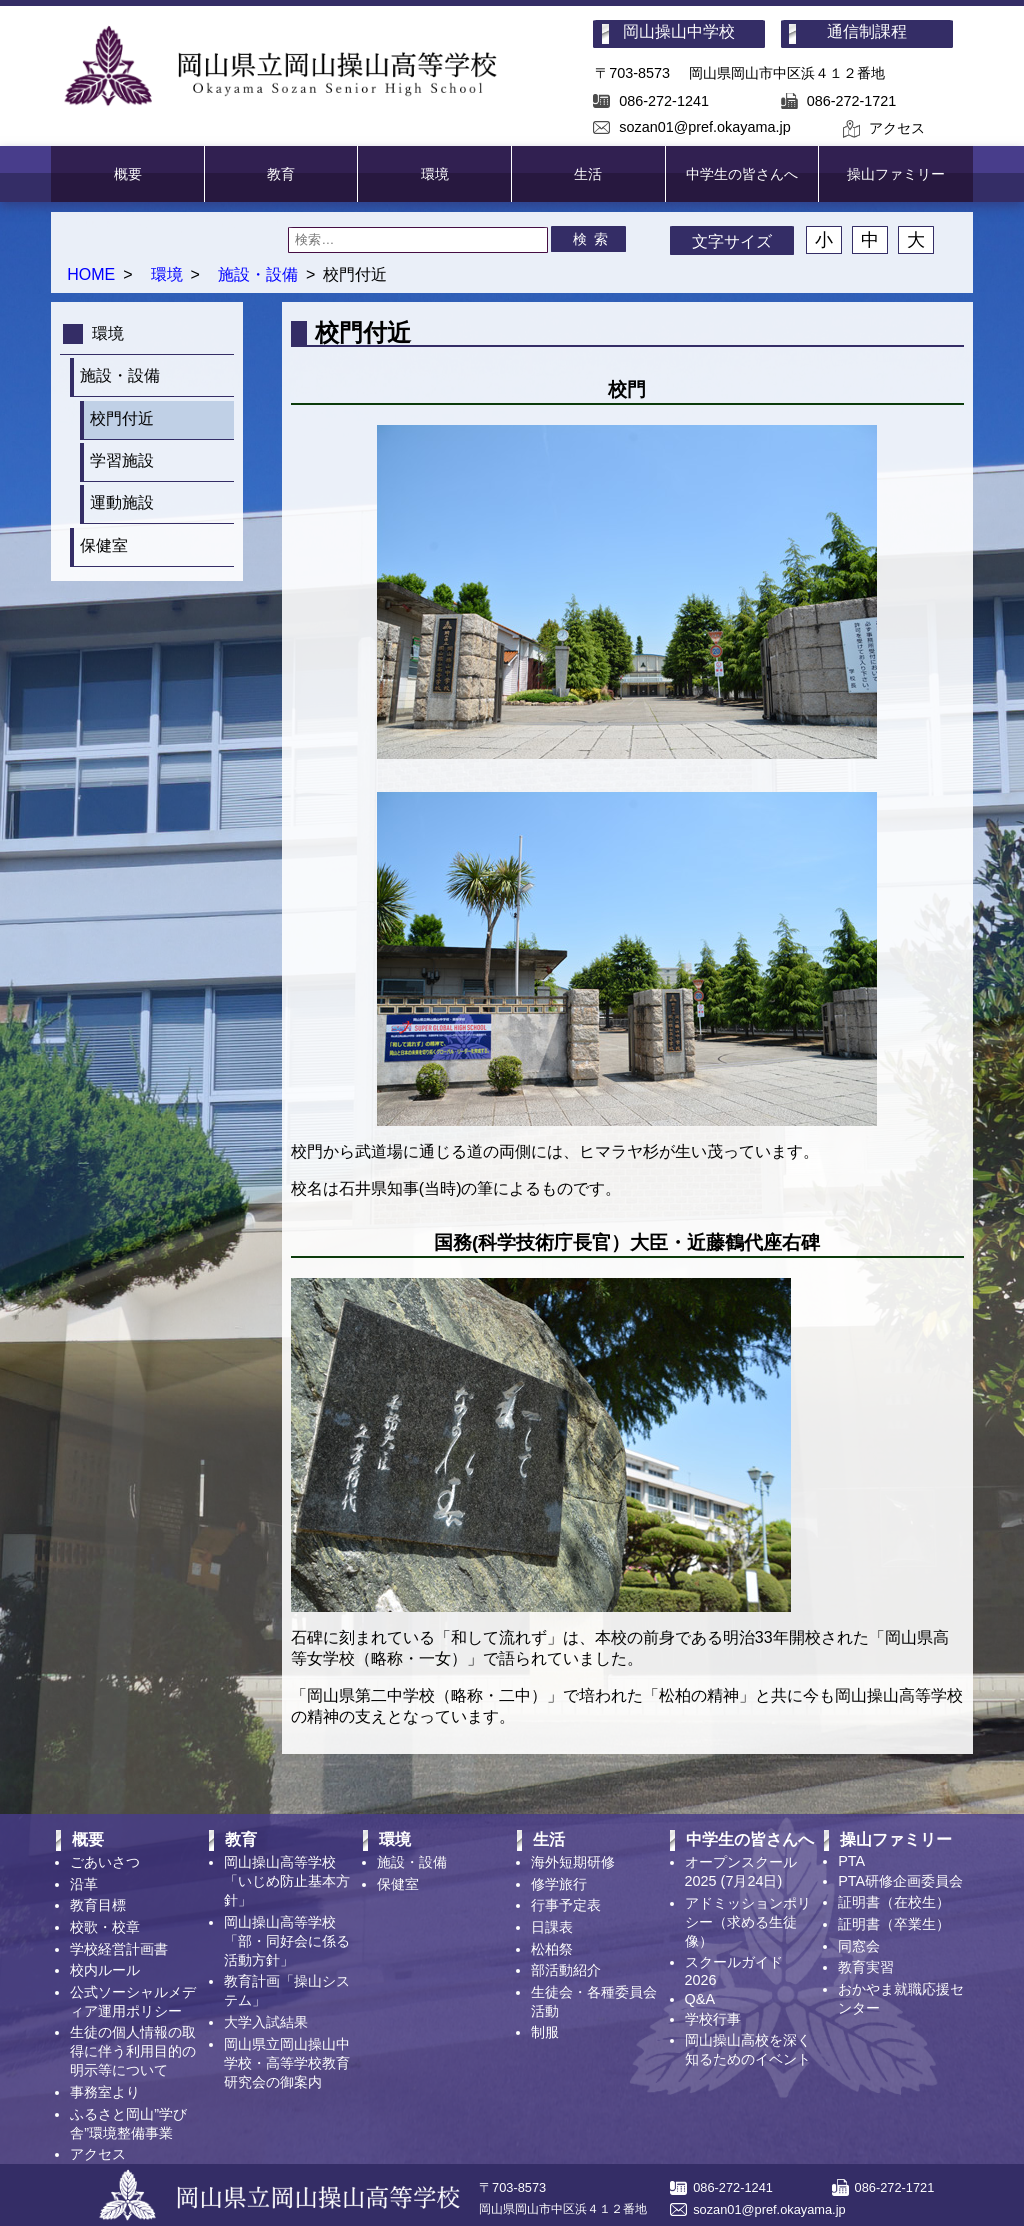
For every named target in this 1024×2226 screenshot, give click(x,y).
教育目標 (98, 1905)
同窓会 (859, 1946)
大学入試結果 (266, 2022)
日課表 (552, 1927)
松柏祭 (552, 1949)
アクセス (897, 128)
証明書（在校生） (894, 1902)
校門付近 (122, 418)
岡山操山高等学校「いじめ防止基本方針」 (287, 1881)
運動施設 (122, 502)
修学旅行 (559, 1884)
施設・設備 (258, 274)
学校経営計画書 (119, 1949)
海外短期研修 (573, 1862)
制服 (545, 2032)
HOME (91, 274)
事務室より (105, 2092)
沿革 (84, 1884)
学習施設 (122, 460)
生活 (588, 174)
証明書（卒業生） (894, 1924)
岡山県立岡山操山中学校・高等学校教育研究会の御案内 (287, 2063)
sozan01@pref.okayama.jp (704, 127)
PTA (851, 1861)
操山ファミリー (896, 174)
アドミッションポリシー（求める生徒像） (748, 1922)
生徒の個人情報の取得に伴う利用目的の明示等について (133, 2051)
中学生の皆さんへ (742, 174)
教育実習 (866, 1967)
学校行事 (713, 2019)
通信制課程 (867, 31)
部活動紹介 (566, 1970)
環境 (435, 174)
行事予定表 (566, 1905)
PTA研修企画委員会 (900, 1881)
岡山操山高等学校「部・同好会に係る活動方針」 (287, 1941)
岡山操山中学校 (679, 31)
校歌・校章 (105, 1927)
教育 (281, 174)
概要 (128, 174)
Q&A (700, 1999)
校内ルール (105, 1970)
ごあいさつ (105, 1862)
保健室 (104, 545)
